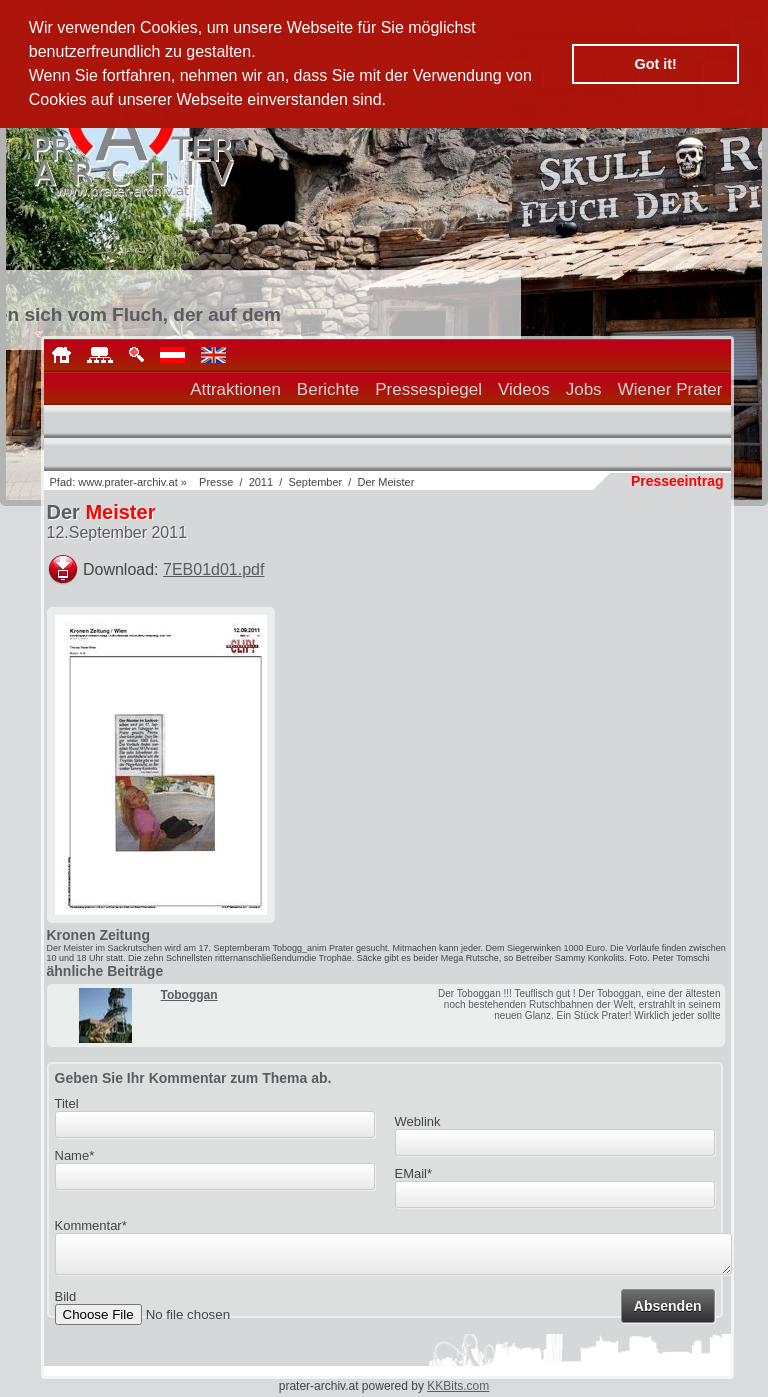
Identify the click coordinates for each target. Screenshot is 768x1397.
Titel (67, 1103)
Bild (66, 1302)
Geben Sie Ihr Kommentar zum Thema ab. (193, 1078)
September (315, 482)
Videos (524, 389)
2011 (261, 482)
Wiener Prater (670, 389)
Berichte (328, 389)
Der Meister (385, 482)
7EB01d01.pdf (213, 569)
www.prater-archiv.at (127, 482)
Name (75, 1155)
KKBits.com (458, 1386)
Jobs (584, 389)
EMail (414, 1173)
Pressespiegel (428, 389)
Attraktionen (235, 389)
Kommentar (91, 1225)
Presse (216, 482)
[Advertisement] (581, 732)
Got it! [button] (656, 64)
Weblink (418, 1121)
